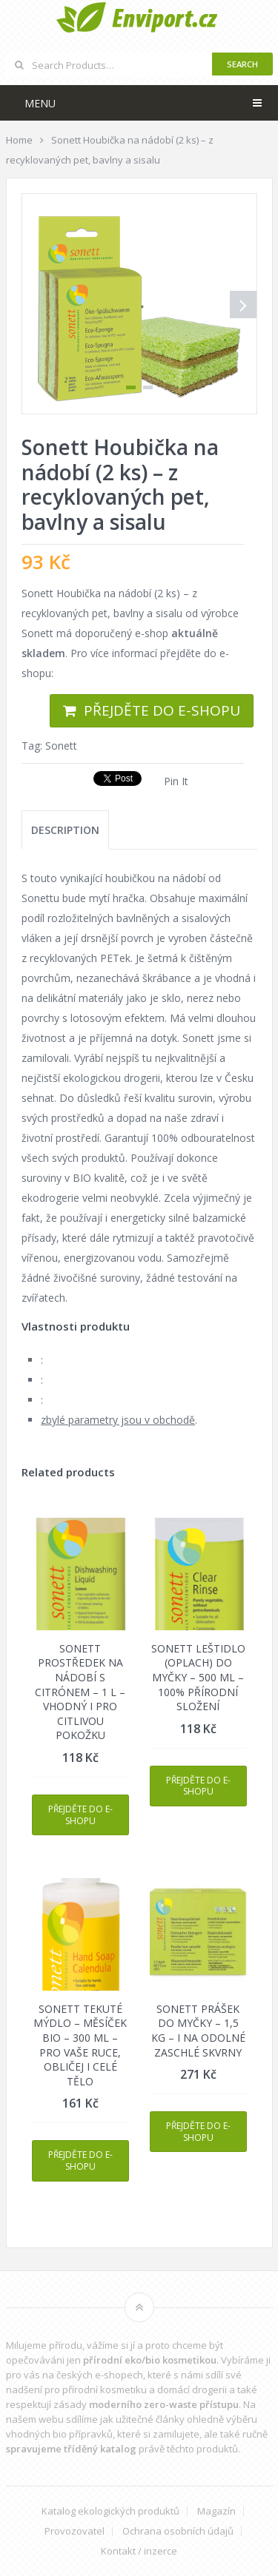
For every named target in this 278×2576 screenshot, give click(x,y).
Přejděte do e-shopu (162, 710)
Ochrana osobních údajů (178, 2531)
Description (65, 830)
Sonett (61, 746)
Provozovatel (74, 2531)
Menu (40, 103)
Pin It (176, 781)
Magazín (216, 2511)
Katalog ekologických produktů (110, 2511)
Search (242, 64)
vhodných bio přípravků (59, 2434)
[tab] (65, 830)
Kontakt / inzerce (139, 2551)
